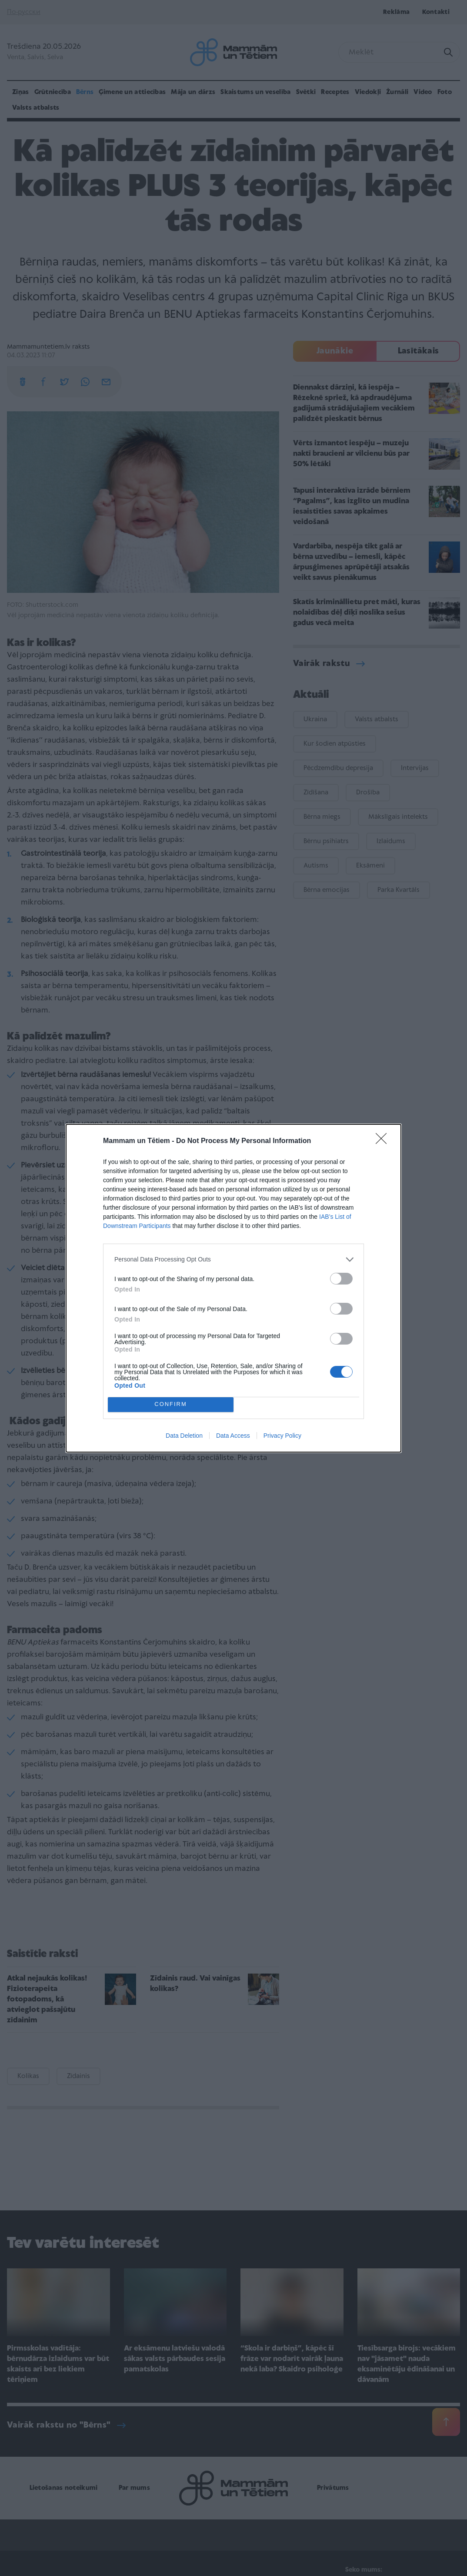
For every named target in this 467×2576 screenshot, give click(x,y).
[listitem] (233, 1259)
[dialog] (233, 1288)
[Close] (384, 1141)
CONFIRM (170, 1404)
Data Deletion (184, 1435)
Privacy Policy (282, 1435)
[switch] (341, 1279)
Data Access (233, 1435)
